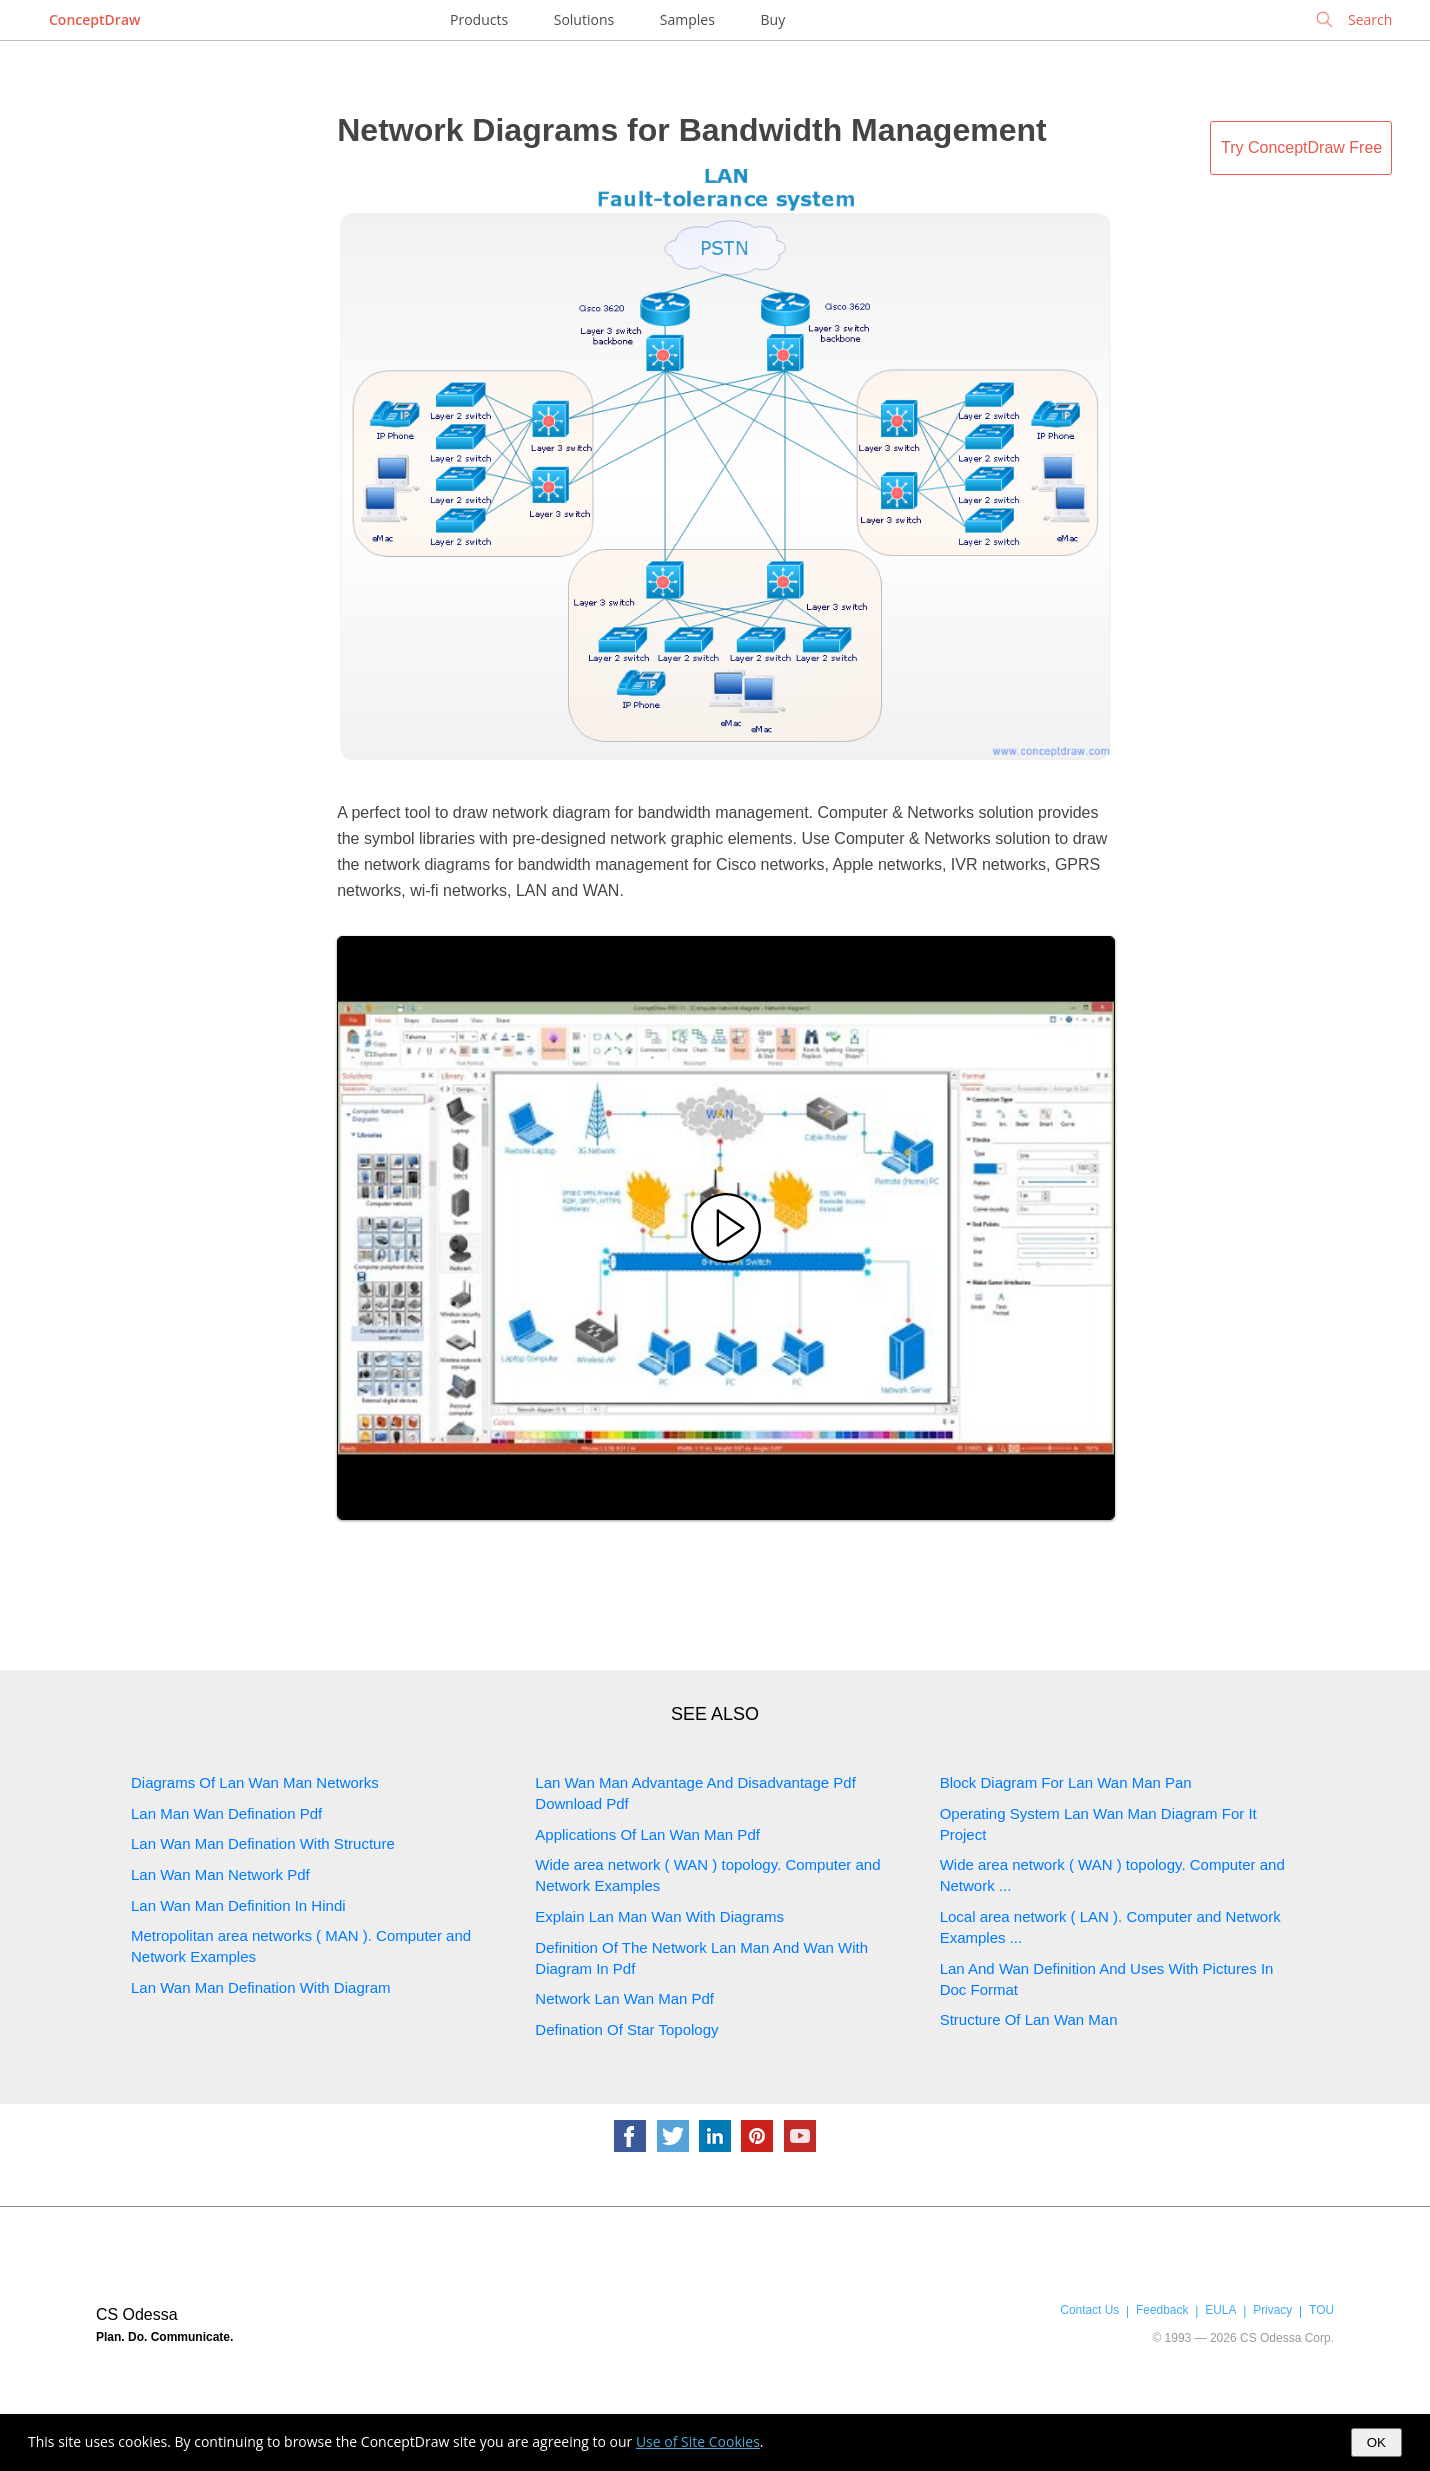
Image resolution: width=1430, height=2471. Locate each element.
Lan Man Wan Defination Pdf (226, 1813)
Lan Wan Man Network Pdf (220, 1874)
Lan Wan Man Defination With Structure (263, 1843)
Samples (687, 19)
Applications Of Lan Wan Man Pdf (647, 1834)
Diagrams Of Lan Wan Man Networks (255, 1782)
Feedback (1162, 2310)
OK (1376, 2442)
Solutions (584, 19)
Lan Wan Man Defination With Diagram (261, 1987)
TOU (1321, 2310)
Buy (773, 19)
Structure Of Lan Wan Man (1029, 2019)
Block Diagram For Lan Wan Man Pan (1066, 1782)
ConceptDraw (94, 19)
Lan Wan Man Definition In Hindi (238, 1905)
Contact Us (1089, 2310)
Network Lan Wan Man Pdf (624, 1998)
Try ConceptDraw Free (1301, 147)
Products (479, 19)
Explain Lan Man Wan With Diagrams (659, 1916)
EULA (1220, 2310)
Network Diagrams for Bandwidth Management (691, 130)
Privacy (1272, 2310)
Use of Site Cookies (698, 2441)
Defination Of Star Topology (626, 2029)
